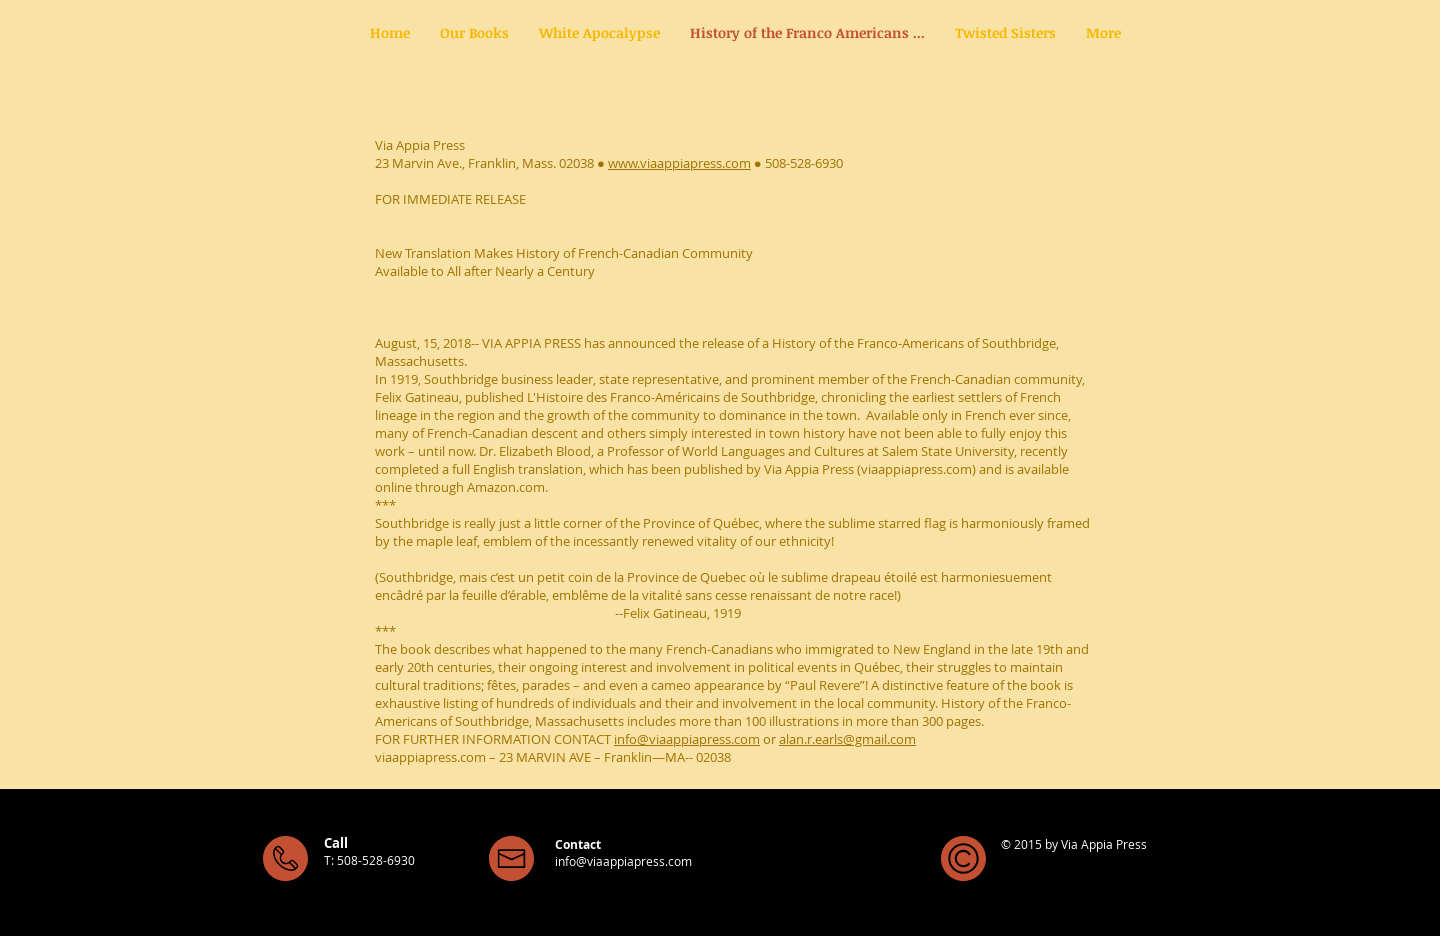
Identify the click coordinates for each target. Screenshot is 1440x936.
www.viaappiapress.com (679, 163)
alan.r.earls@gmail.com (847, 739)
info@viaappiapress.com (687, 739)
